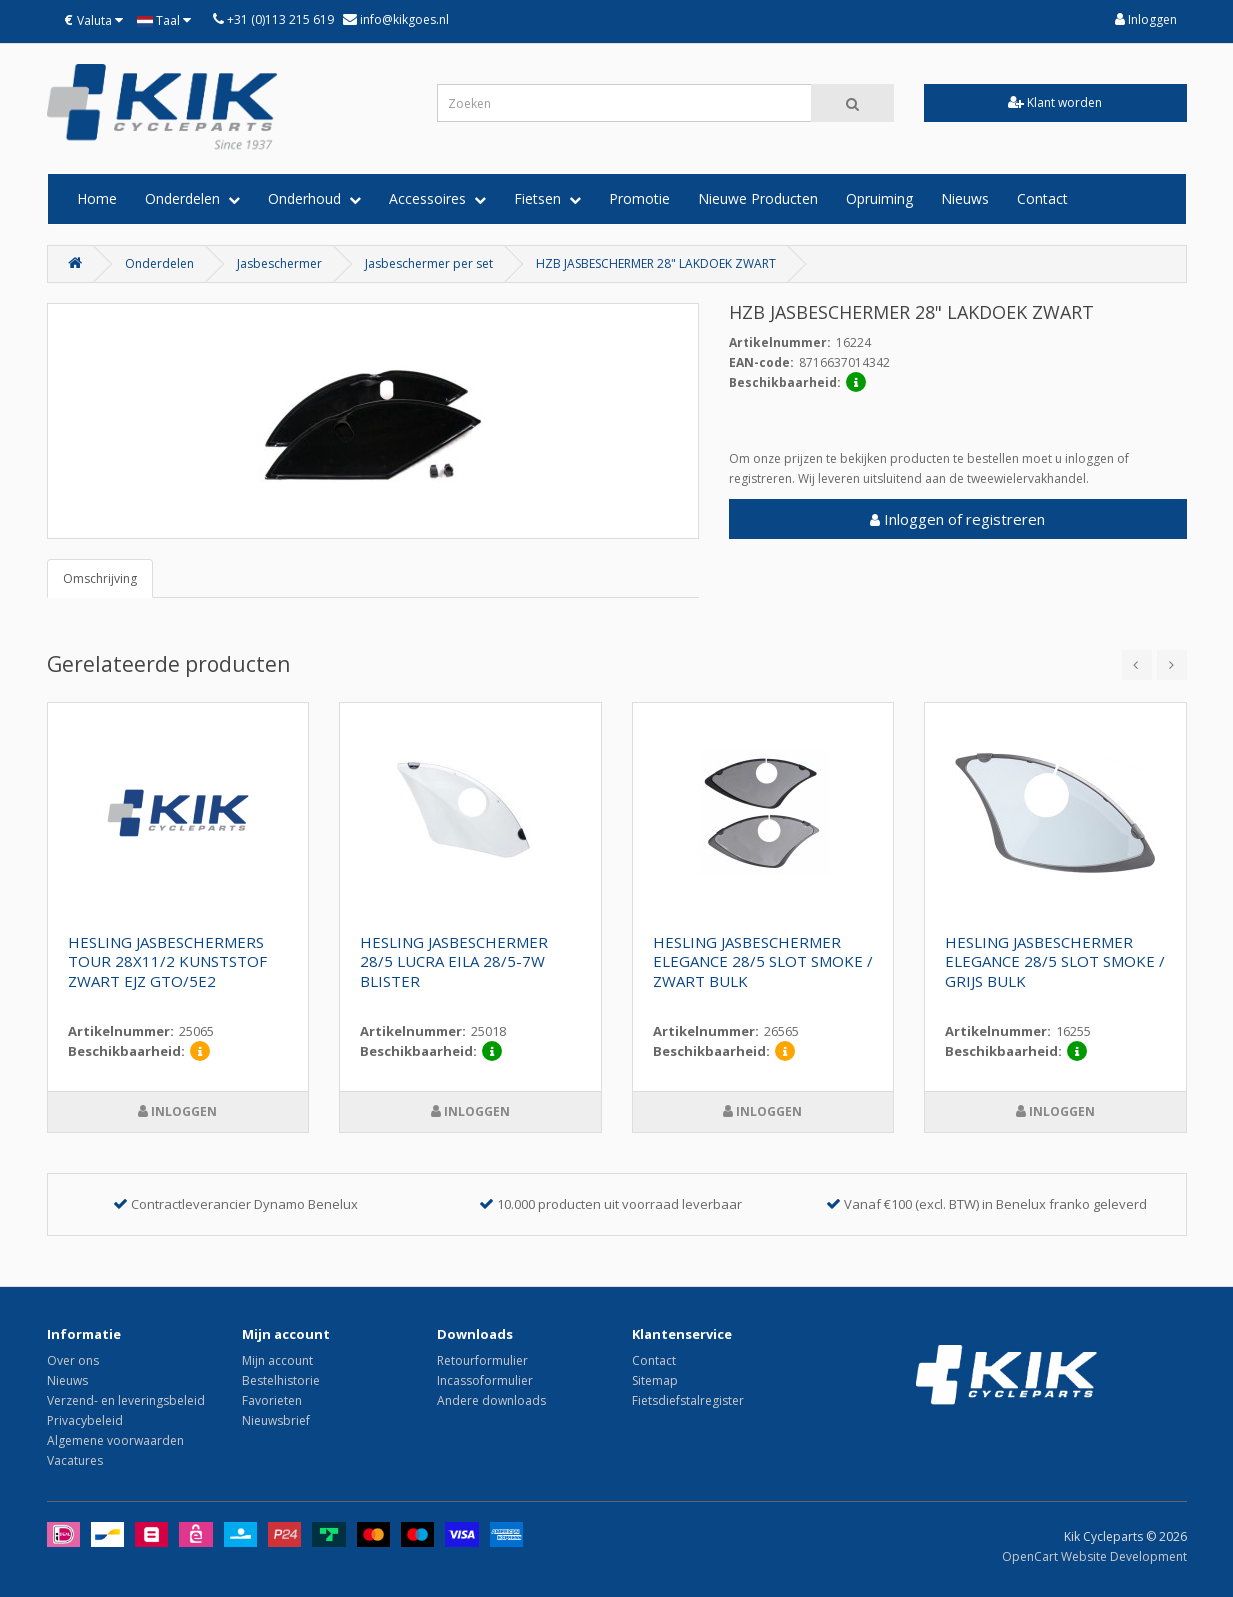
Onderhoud (314, 198)
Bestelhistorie (281, 1380)
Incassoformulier (485, 1380)
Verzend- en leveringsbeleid (126, 1400)
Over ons (73, 1360)
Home (97, 198)
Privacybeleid (85, 1420)
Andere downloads (491, 1400)
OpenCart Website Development (1094, 1556)
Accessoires (437, 198)
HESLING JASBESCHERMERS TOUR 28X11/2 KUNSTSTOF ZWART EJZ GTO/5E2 (167, 962)
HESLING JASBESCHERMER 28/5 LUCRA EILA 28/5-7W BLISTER (454, 962)
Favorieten (272, 1400)
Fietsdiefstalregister (688, 1400)
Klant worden (1055, 102)
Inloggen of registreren (957, 519)
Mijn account (277, 1360)
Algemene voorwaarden (115, 1440)
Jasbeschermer (279, 263)
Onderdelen (192, 198)
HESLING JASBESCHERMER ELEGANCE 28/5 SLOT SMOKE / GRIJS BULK (1055, 962)
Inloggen (1146, 19)
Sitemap (655, 1380)
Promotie (639, 198)
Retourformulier (482, 1360)
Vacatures (75, 1460)
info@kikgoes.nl (403, 19)
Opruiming (879, 198)
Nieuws (965, 198)
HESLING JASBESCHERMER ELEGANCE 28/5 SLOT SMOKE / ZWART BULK (763, 962)
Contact (1042, 198)
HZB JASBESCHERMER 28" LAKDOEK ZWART (656, 263)
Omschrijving (100, 578)
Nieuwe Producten (758, 198)
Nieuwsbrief (276, 1420)
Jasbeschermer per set (429, 263)
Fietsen (547, 198)
